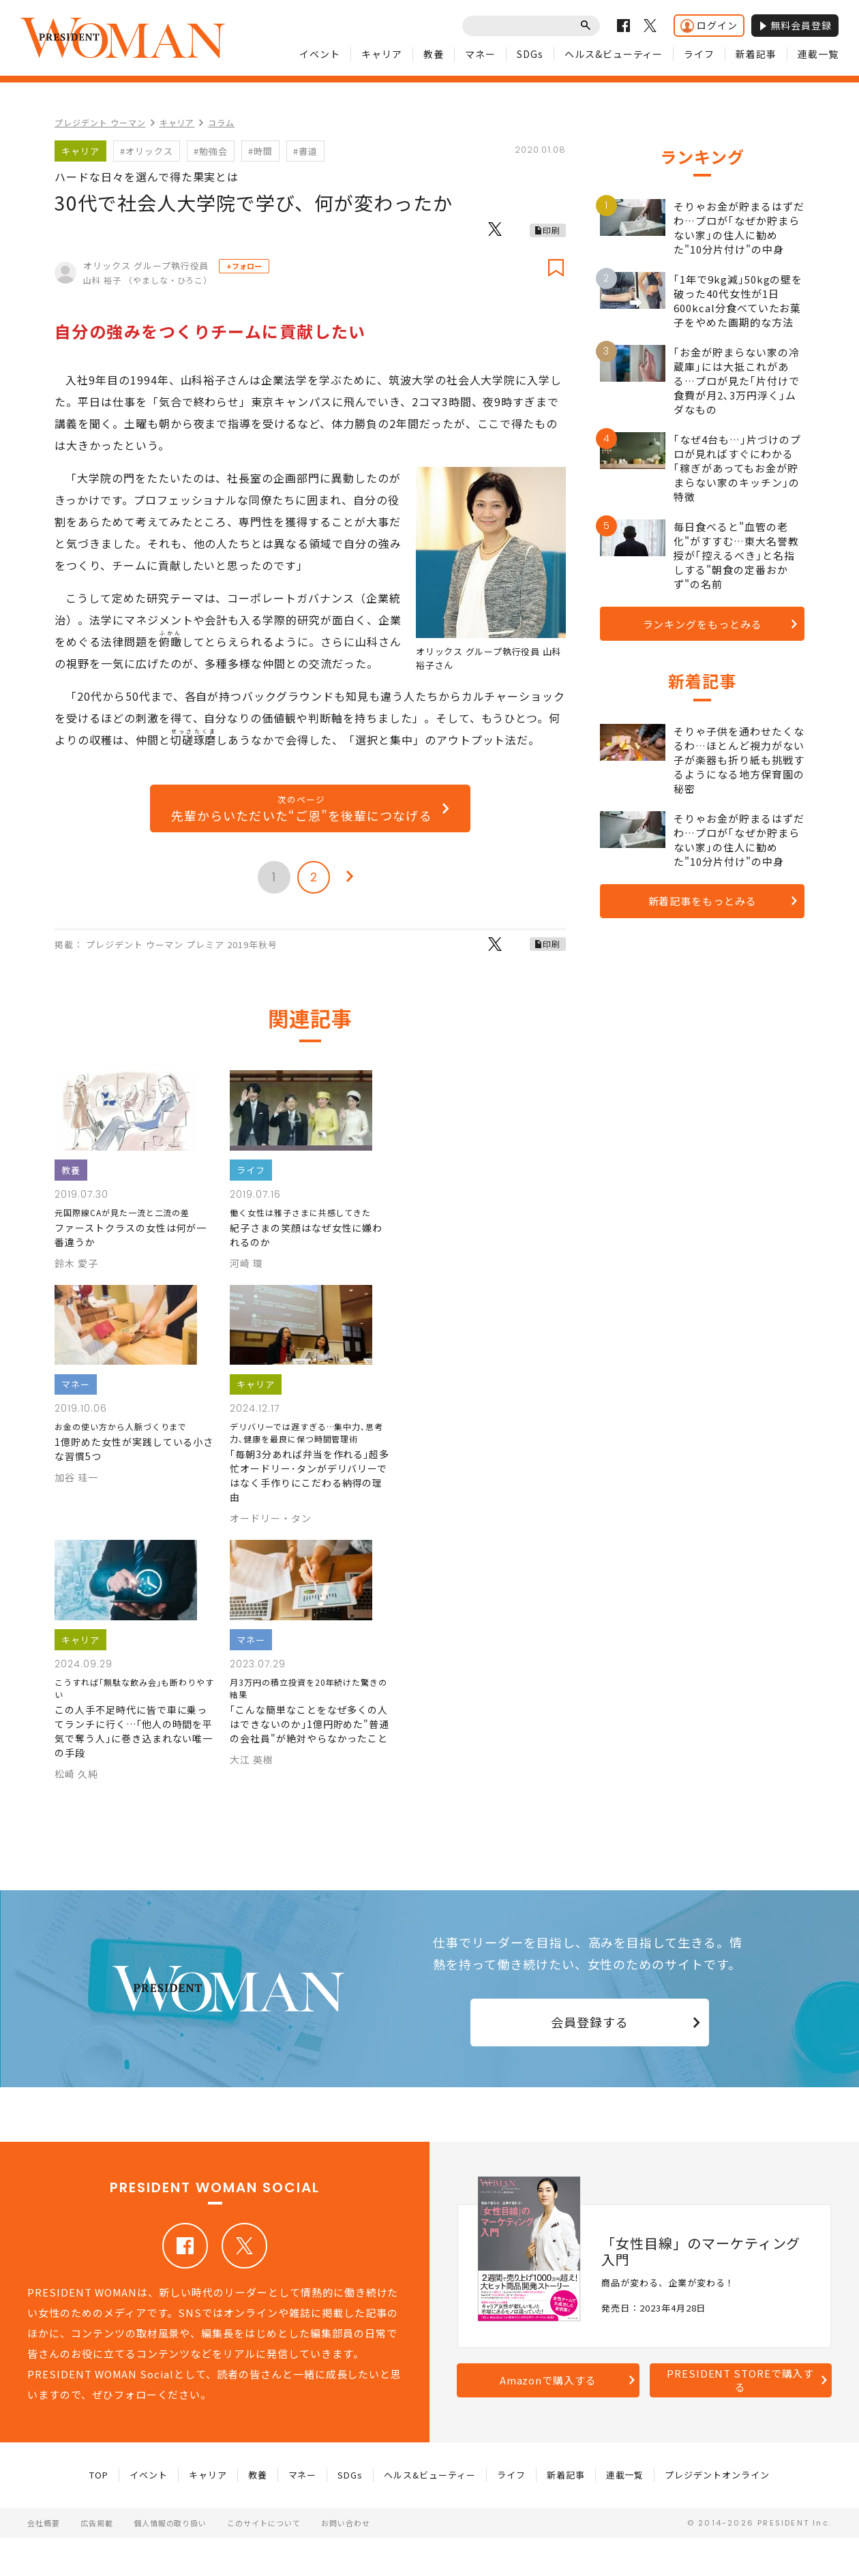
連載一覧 (818, 54)
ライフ (699, 54)
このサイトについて (264, 2522)
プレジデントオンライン (717, 2474)
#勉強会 (211, 151)
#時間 (260, 151)
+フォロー (244, 265)
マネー (480, 54)
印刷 (551, 230)
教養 (433, 54)
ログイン (709, 25)
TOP (98, 2474)
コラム (221, 122)
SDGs (530, 54)
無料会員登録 (795, 25)
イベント (319, 54)
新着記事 (756, 54)
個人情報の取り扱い (170, 2522)
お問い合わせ (345, 2522)
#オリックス (146, 151)
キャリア (381, 54)
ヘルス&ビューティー (613, 54)
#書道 (305, 151)
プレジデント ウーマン (100, 122)
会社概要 (43, 2522)
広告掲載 (96, 2522)
